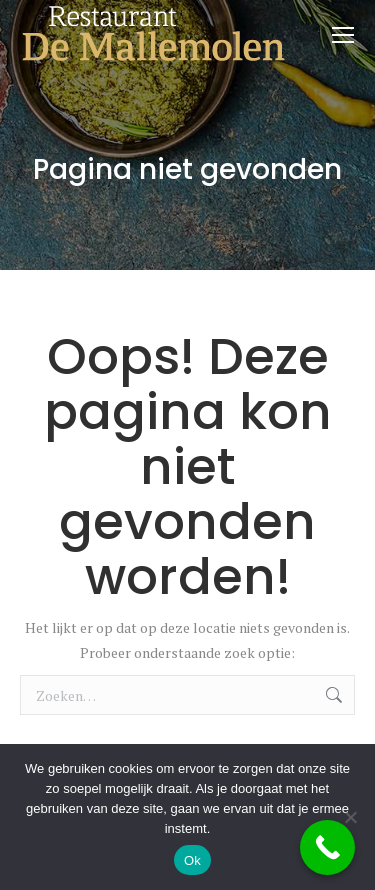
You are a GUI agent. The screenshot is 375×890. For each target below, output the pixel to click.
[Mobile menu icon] (343, 35)
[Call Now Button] (327, 847)
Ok (192, 860)
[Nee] (350, 817)
